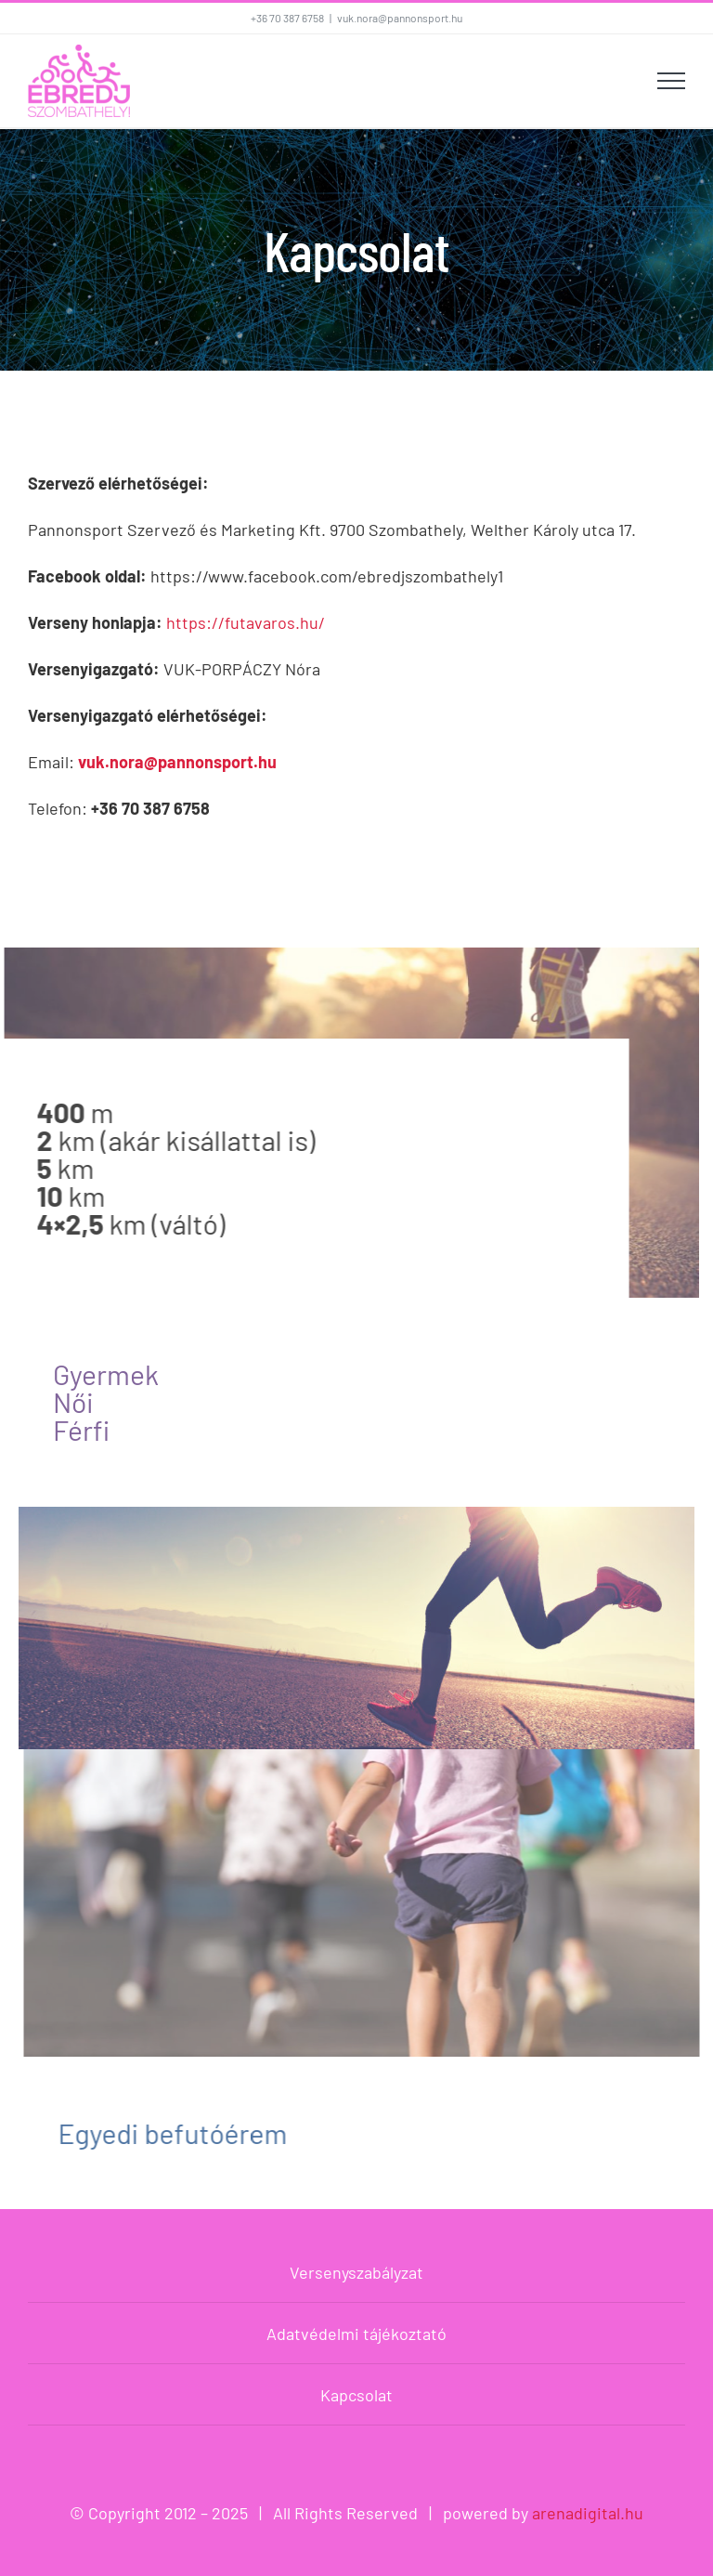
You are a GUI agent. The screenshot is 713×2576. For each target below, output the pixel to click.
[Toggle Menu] (671, 80)
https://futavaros (230, 622)
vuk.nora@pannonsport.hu (399, 17)
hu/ (312, 622)
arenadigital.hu (587, 2513)
